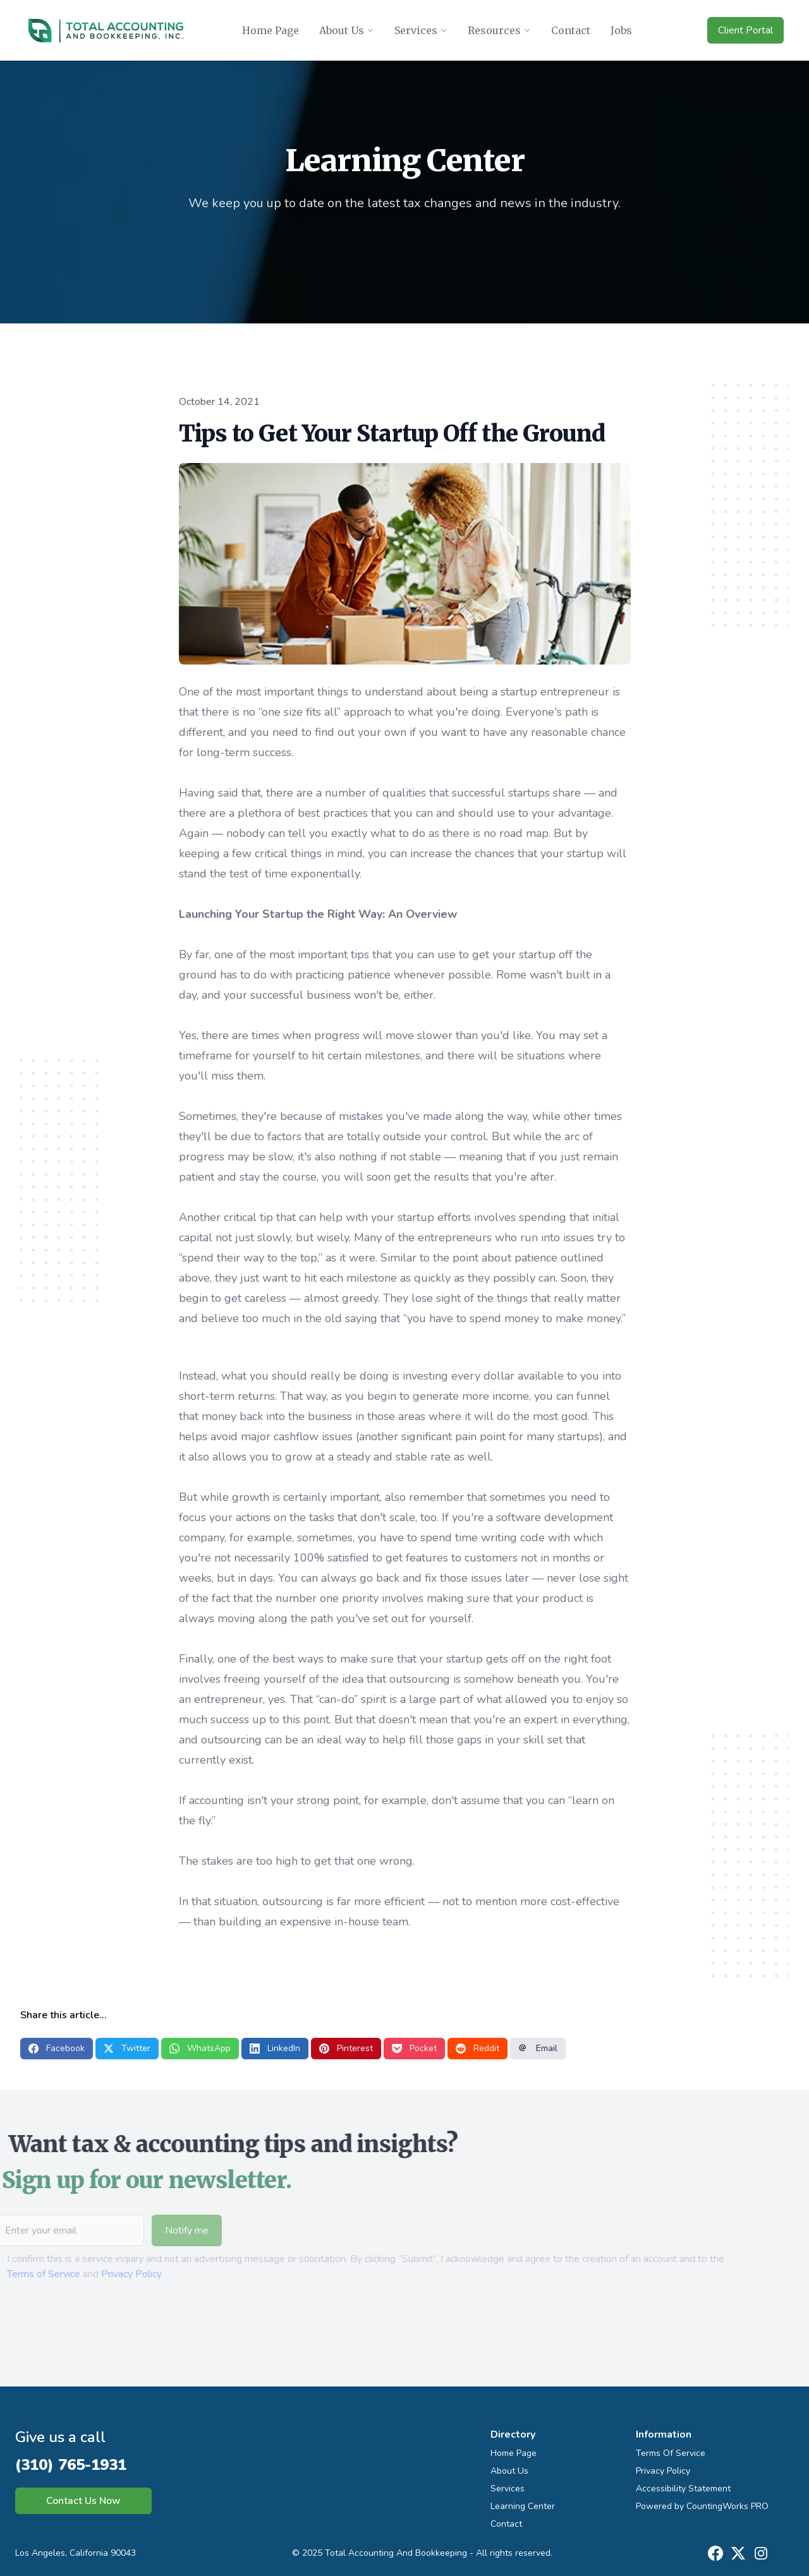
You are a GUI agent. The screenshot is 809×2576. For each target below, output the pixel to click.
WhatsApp (200, 2048)
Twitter (127, 2048)
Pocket (414, 2048)
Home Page (513, 2453)
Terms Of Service (670, 2453)
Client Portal (745, 30)
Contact (506, 2524)
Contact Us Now (83, 2501)
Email (537, 2048)
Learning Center (522, 2506)
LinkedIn (275, 2048)
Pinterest (346, 2048)
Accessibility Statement (683, 2489)
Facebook (56, 2048)
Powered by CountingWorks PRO (702, 2506)
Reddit (477, 2048)
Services (507, 2489)
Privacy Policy (106, 2274)
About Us (509, 2471)
